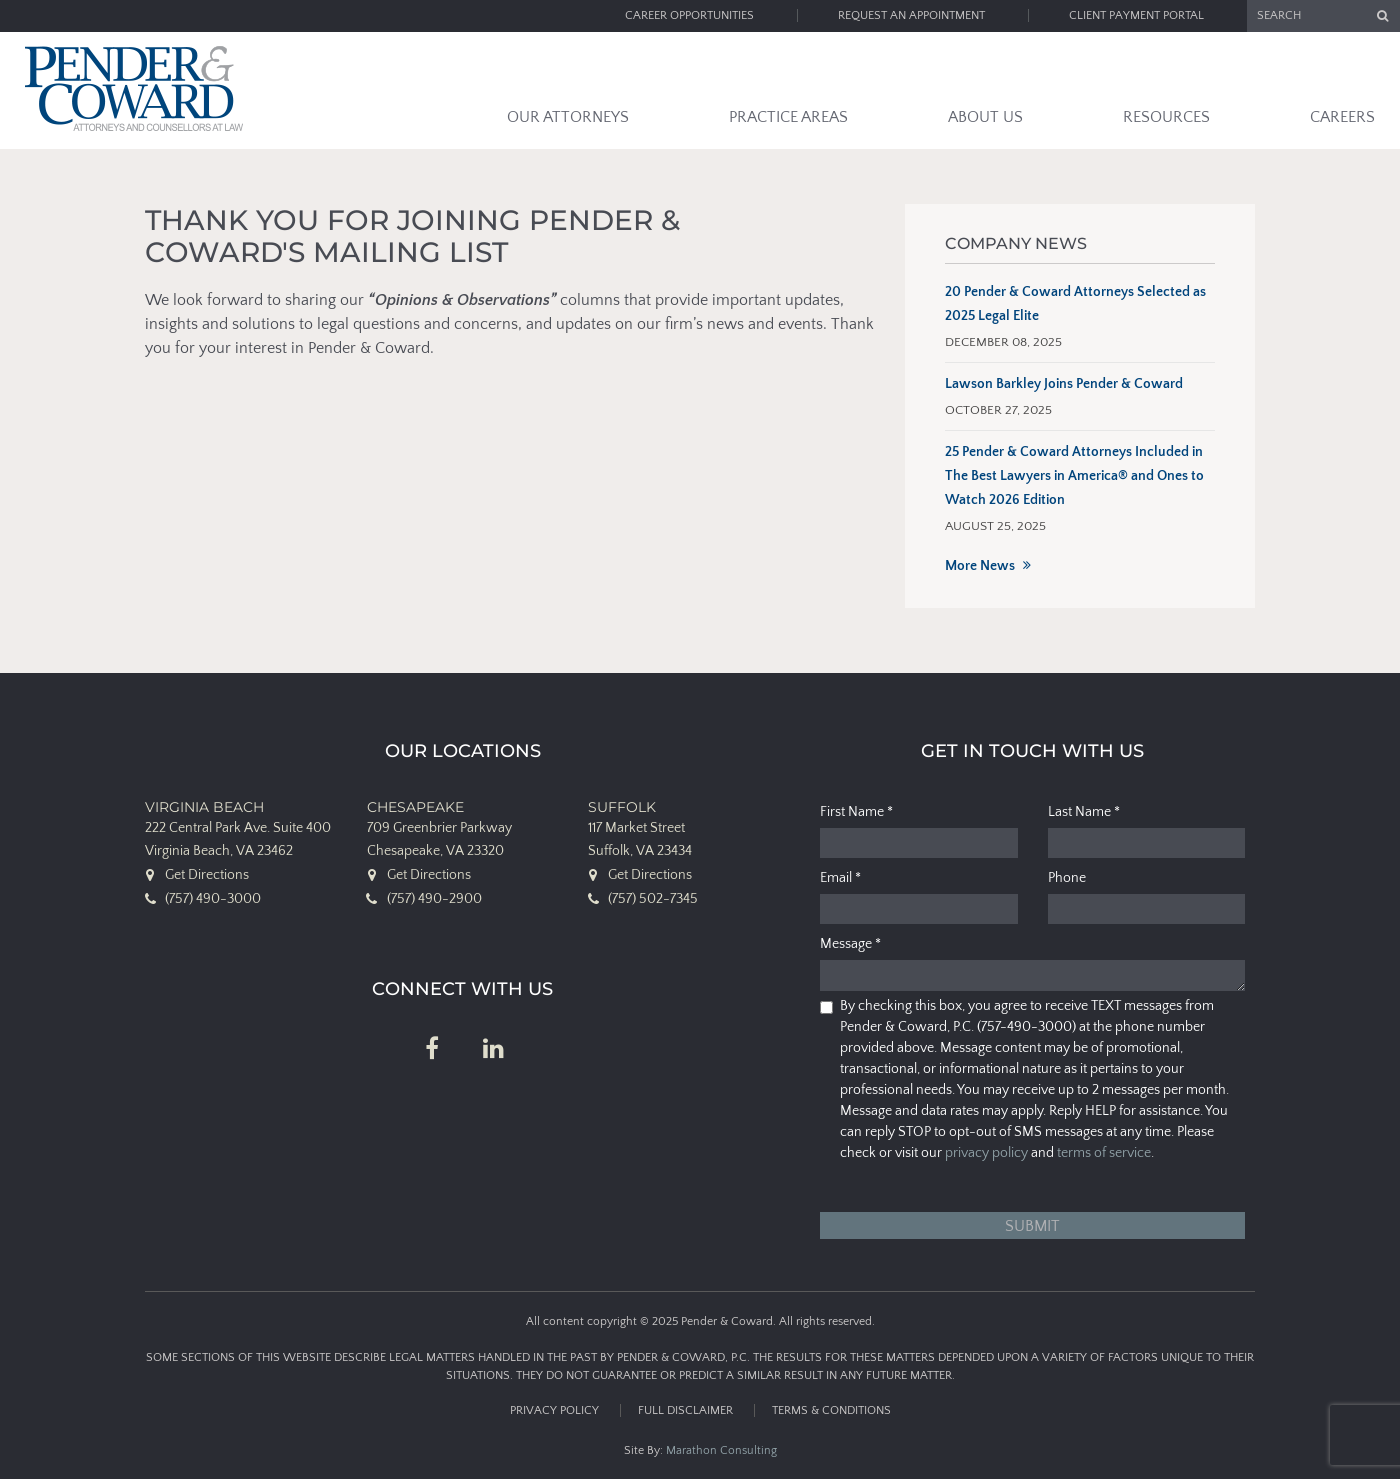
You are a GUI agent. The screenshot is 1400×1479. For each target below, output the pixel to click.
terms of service (1104, 1153)
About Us (985, 117)
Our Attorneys (568, 117)
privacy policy (986, 1153)
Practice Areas (788, 117)
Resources (1166, 117)
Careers (1342, 117)
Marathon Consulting (721, 1450)
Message (850, 944)
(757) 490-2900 (434, 899)
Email (840, 878)
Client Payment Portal (1136, 15)
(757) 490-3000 (213, 899)
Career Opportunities (689, 15)
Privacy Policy (554, 1410)
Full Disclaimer (685, 1410)
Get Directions (207, 875)
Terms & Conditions (831, 1410)
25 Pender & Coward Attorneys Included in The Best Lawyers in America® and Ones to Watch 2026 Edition (1074, 476)
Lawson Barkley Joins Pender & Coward (1064, 384)
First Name (856, 812)
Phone (1067, 878)
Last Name (1084, 812)
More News (980, 566)
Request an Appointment (911, 15)
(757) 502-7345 (653, 899)
